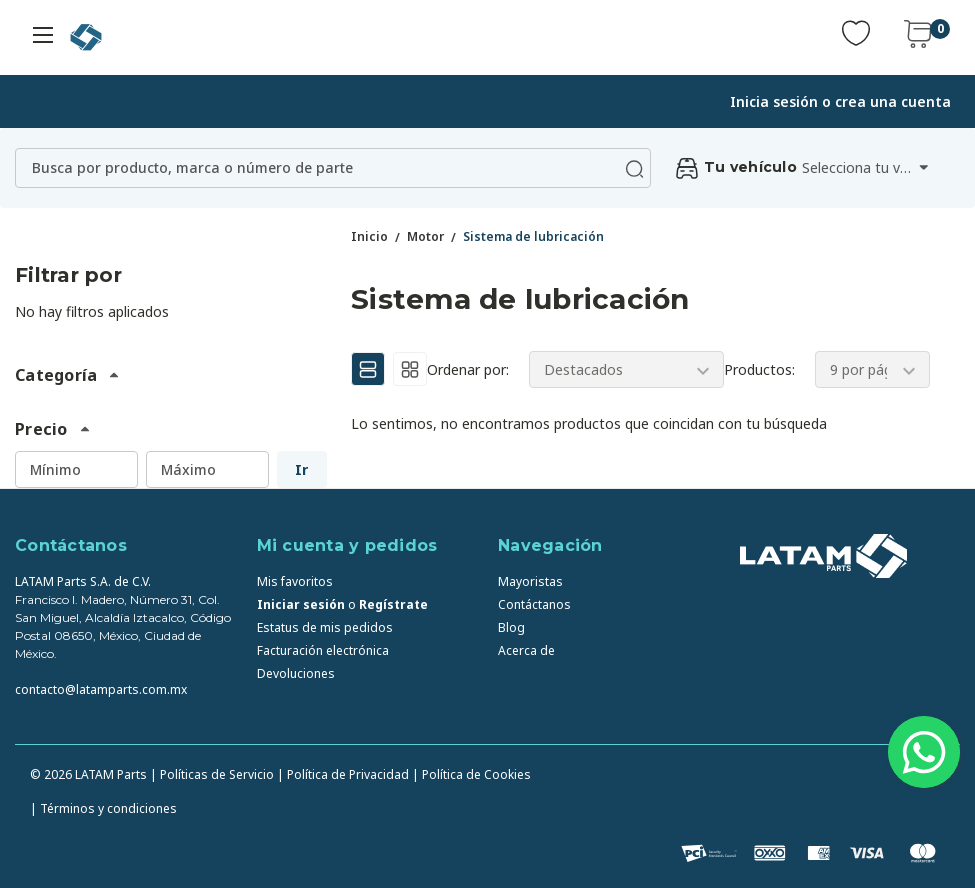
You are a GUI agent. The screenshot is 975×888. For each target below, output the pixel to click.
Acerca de (526, 650)
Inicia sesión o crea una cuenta (840, 101)
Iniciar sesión (301, 604)
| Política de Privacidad (343, 774)
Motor (425, 236)
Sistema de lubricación (533, 236)
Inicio (369, 236)
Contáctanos (534, 604)
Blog (511, 627)
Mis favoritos (295, 581)
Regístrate (393, 604)
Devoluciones (296, 673)
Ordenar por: (468, 369)
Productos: (759, 369)
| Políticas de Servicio (212, 774)
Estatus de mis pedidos (325, 627)
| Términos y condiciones (103, 808)
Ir (301, 469)
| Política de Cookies (471, 774)
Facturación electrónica (323, 650)
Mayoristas (530, 581)
